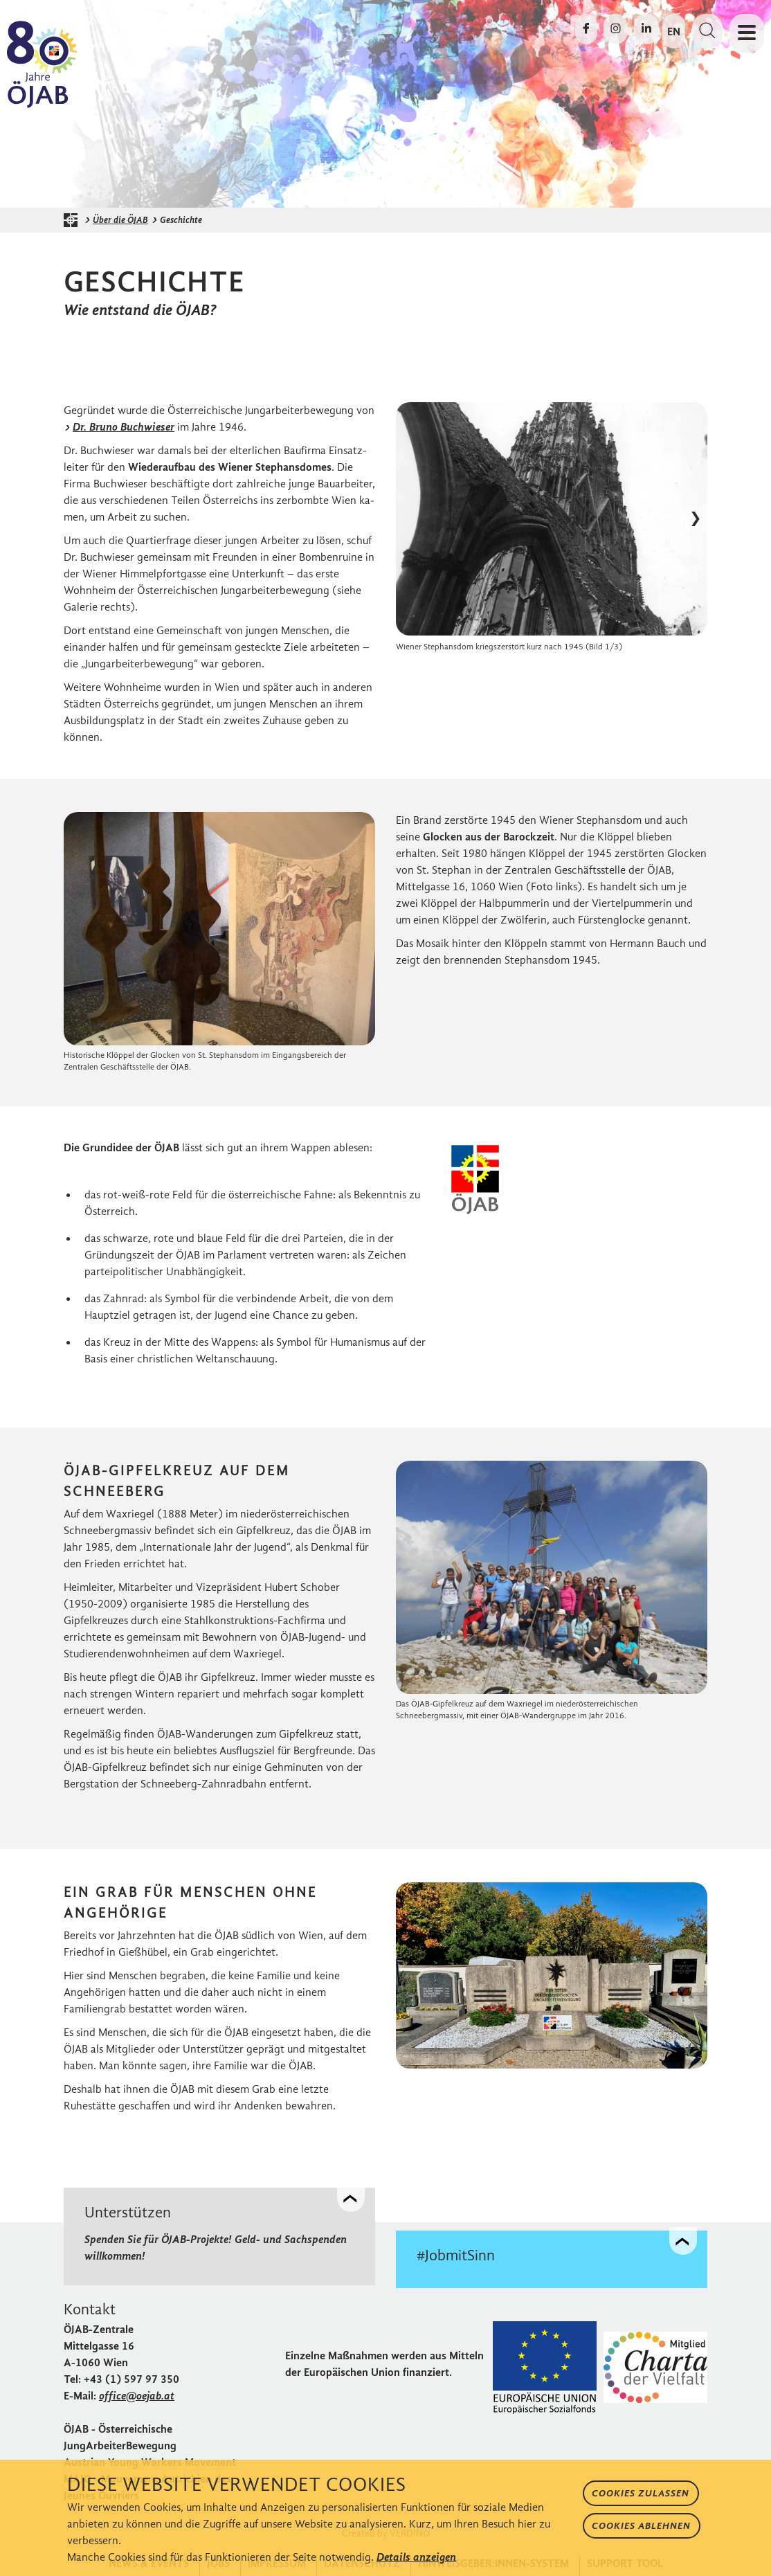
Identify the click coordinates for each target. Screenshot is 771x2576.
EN (673, 31)
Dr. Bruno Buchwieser (124, 426)
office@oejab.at (136, 2392)
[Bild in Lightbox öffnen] (551, 519)
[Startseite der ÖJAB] (74, 220)
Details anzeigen (416, 2557)
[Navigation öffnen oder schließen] (746, 33)
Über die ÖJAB (120, 220)
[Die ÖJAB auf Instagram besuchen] (616, 29)
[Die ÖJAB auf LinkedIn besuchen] (646, 29)
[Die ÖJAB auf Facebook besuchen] (586, 29)
